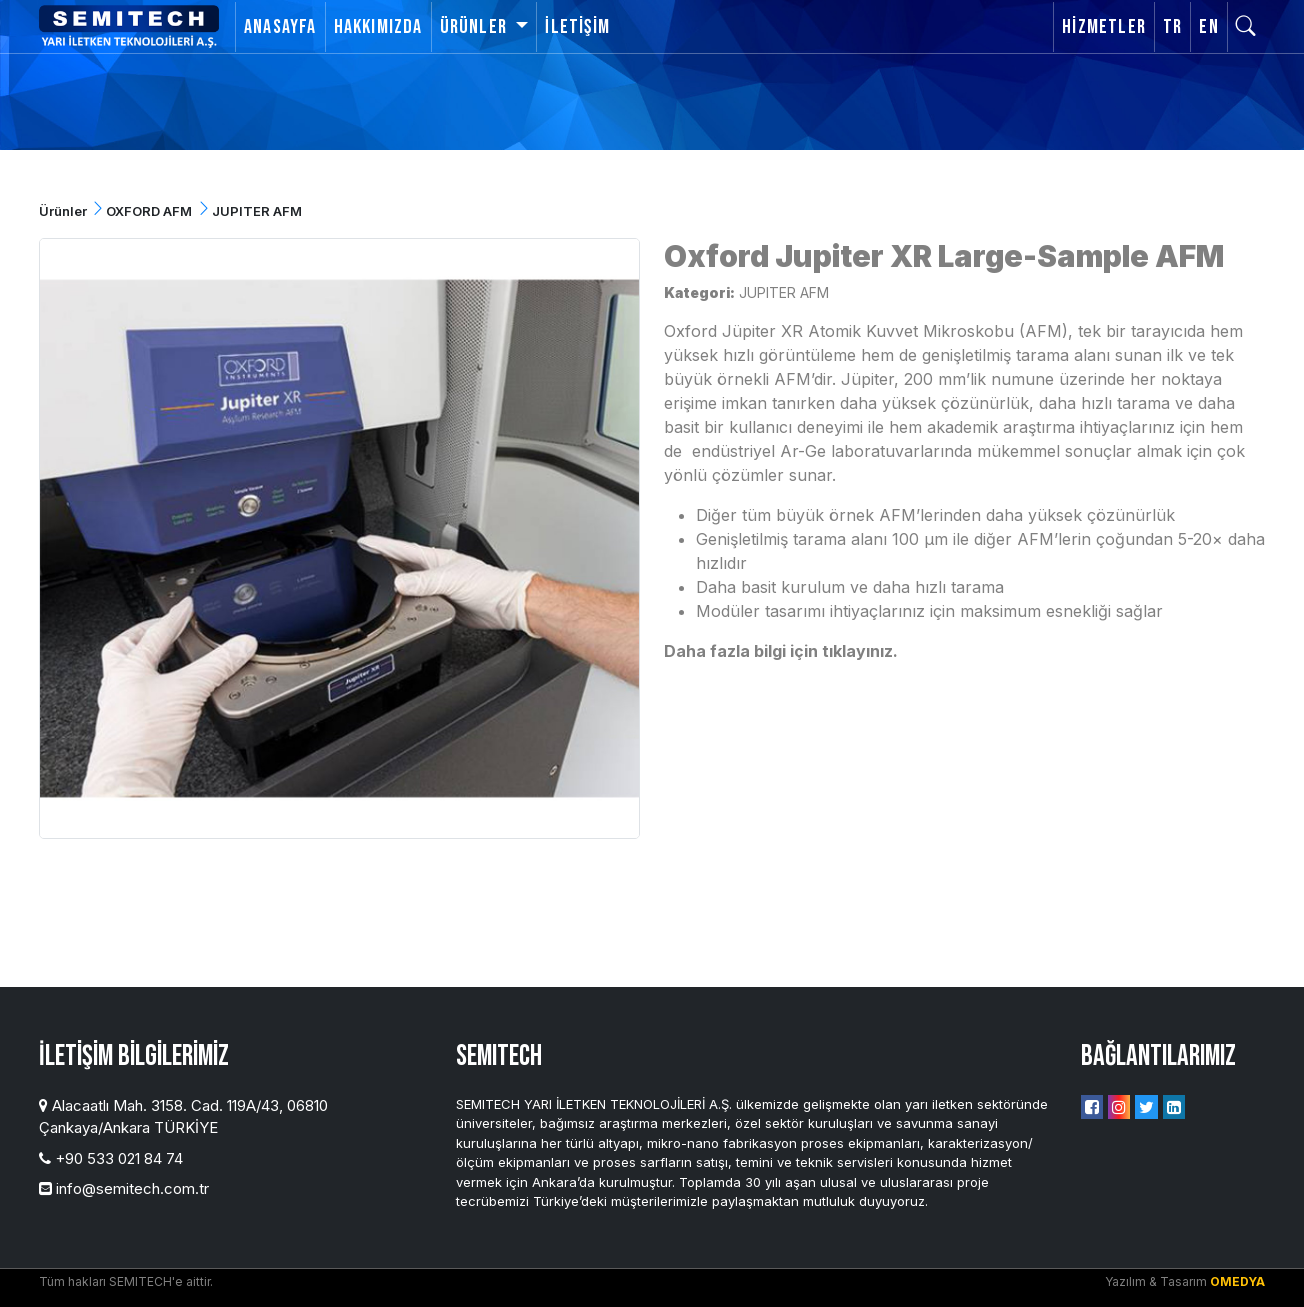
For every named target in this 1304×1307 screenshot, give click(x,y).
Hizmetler (1104, 27)
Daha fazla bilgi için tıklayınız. (781, 651)
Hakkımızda (378, 27)
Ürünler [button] (476, 27)
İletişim (577, 27)
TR (1172, 27)
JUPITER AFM (784, 292)
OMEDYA (1237, 1281)
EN (1208, 27)
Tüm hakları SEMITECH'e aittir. (126, 1281)
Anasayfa (280, 27)
